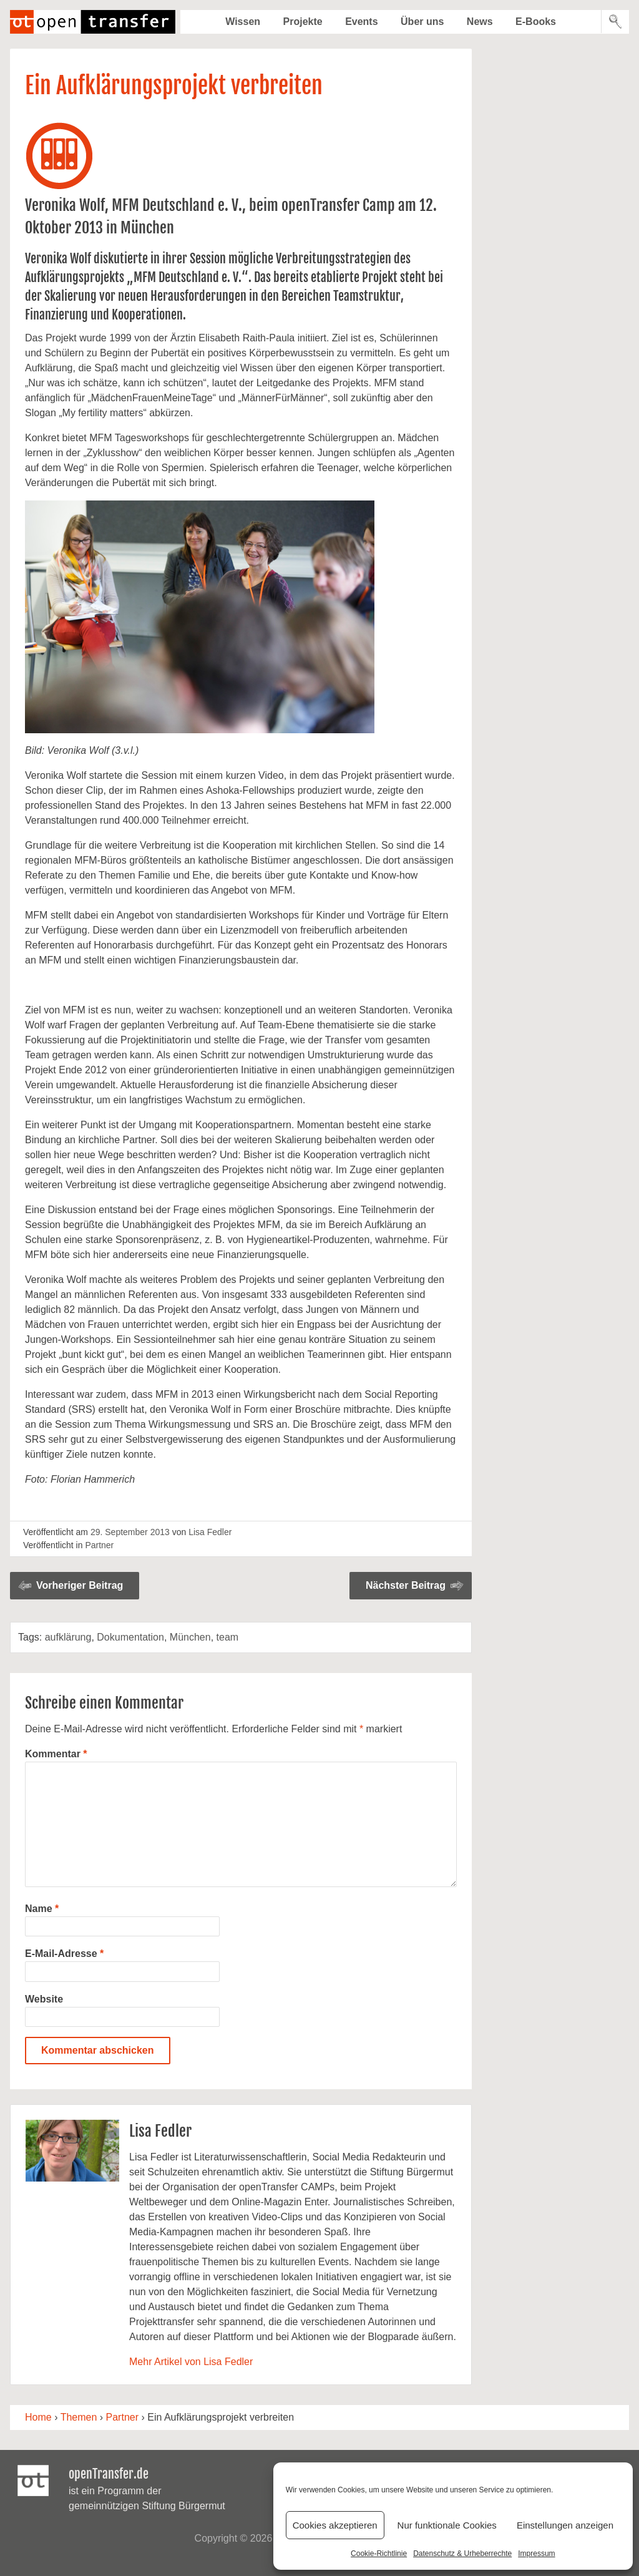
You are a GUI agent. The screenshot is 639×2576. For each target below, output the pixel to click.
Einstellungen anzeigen (565, 2525)
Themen (79, 2417)
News (480, 21)
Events (361, 21)
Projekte (303, 21)
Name (42, 1908)
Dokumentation (130, 1637)
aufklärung (68, 1637)
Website (44, 1999)
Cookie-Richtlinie (379, 2553)
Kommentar (56, 1754)
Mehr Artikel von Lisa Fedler (191, 2361)
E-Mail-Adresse (64, 1953)
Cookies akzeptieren (335, 2525)
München (190, 1637)
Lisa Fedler (210, 1532)
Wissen (242, 21)
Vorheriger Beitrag (79, 1585)
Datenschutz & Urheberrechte (462, 2553)
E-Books (535, 21)
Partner (99, 1545)
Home (38, 2417)
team (228, 1637)
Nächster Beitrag (406, 1585)
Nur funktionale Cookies (447, 2525)
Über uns (422, 21)
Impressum (536, 2553)
